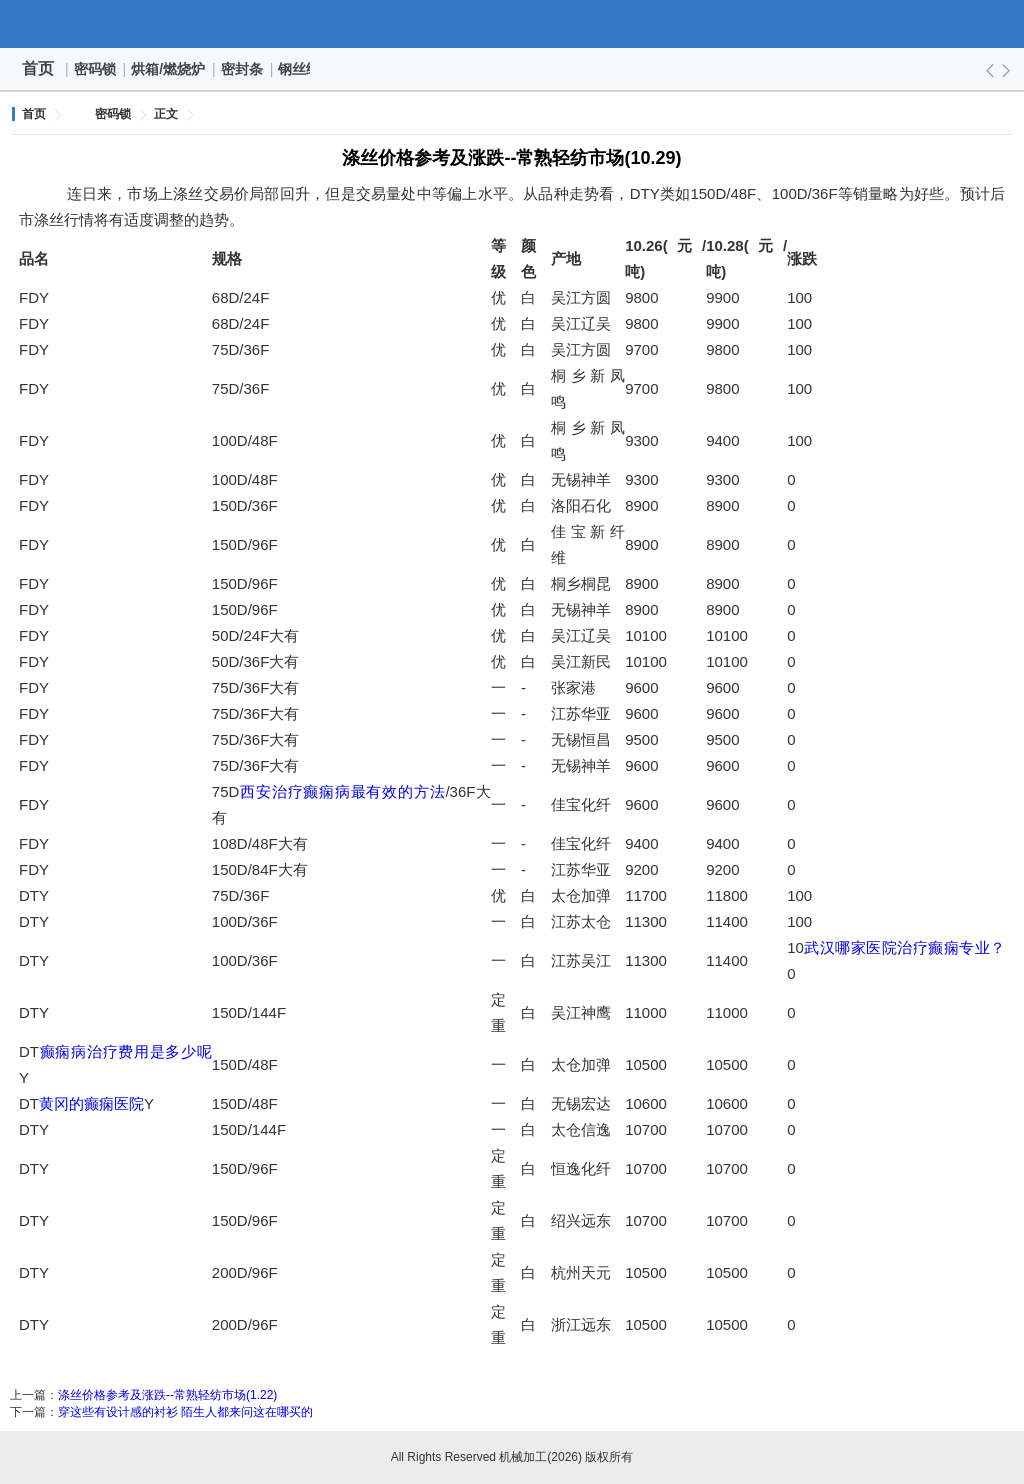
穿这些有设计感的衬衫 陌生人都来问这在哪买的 (185, 1412)
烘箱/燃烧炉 (169, 69)
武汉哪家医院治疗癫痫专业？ (904, 947)
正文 (166, 114)
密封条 (243, 69)
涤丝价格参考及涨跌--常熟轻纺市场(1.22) (167, 1395)
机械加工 (512, 24)
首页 (38, 68)
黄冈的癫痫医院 (91, 1103)
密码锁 (96, 69)
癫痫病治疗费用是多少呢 (125, 1051)
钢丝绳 (300, 69)
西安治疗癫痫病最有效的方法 (342, 791)
